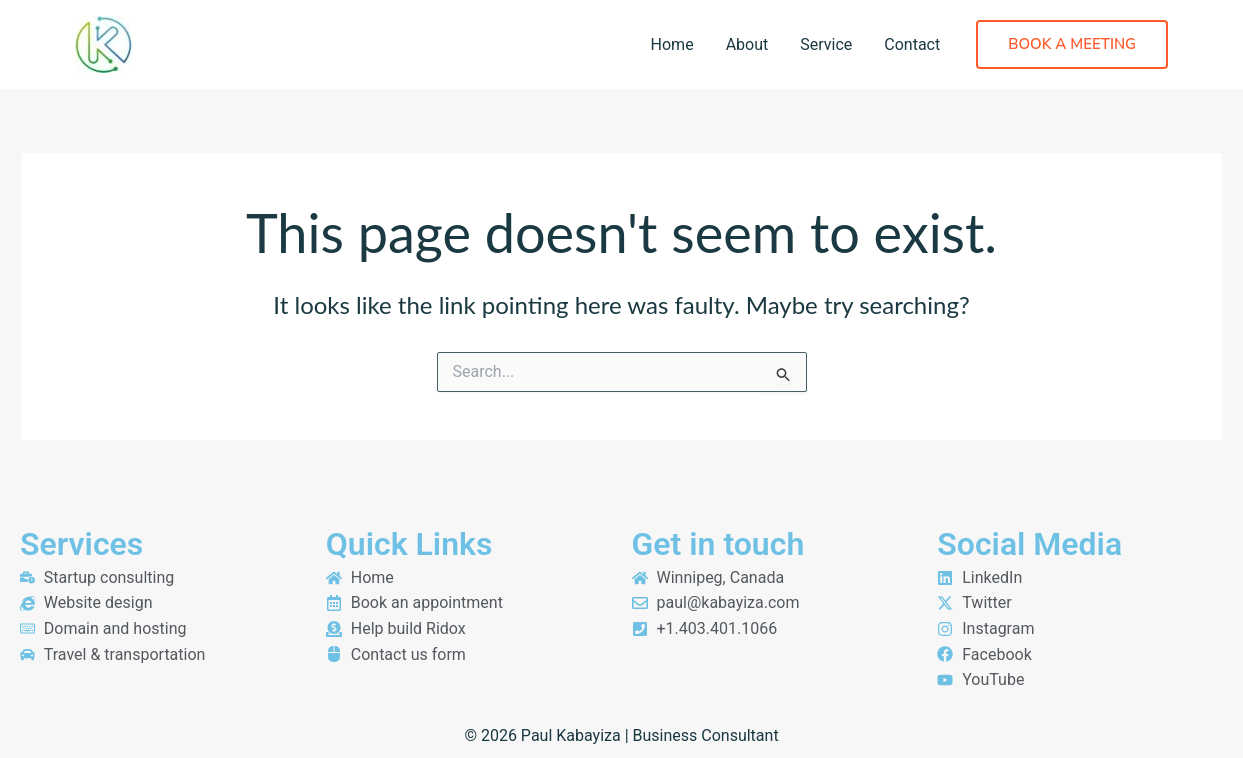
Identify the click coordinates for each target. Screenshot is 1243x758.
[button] (1072, 44)
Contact (912, 44)
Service (826, 44)
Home (672, 44)
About (747, 44)
